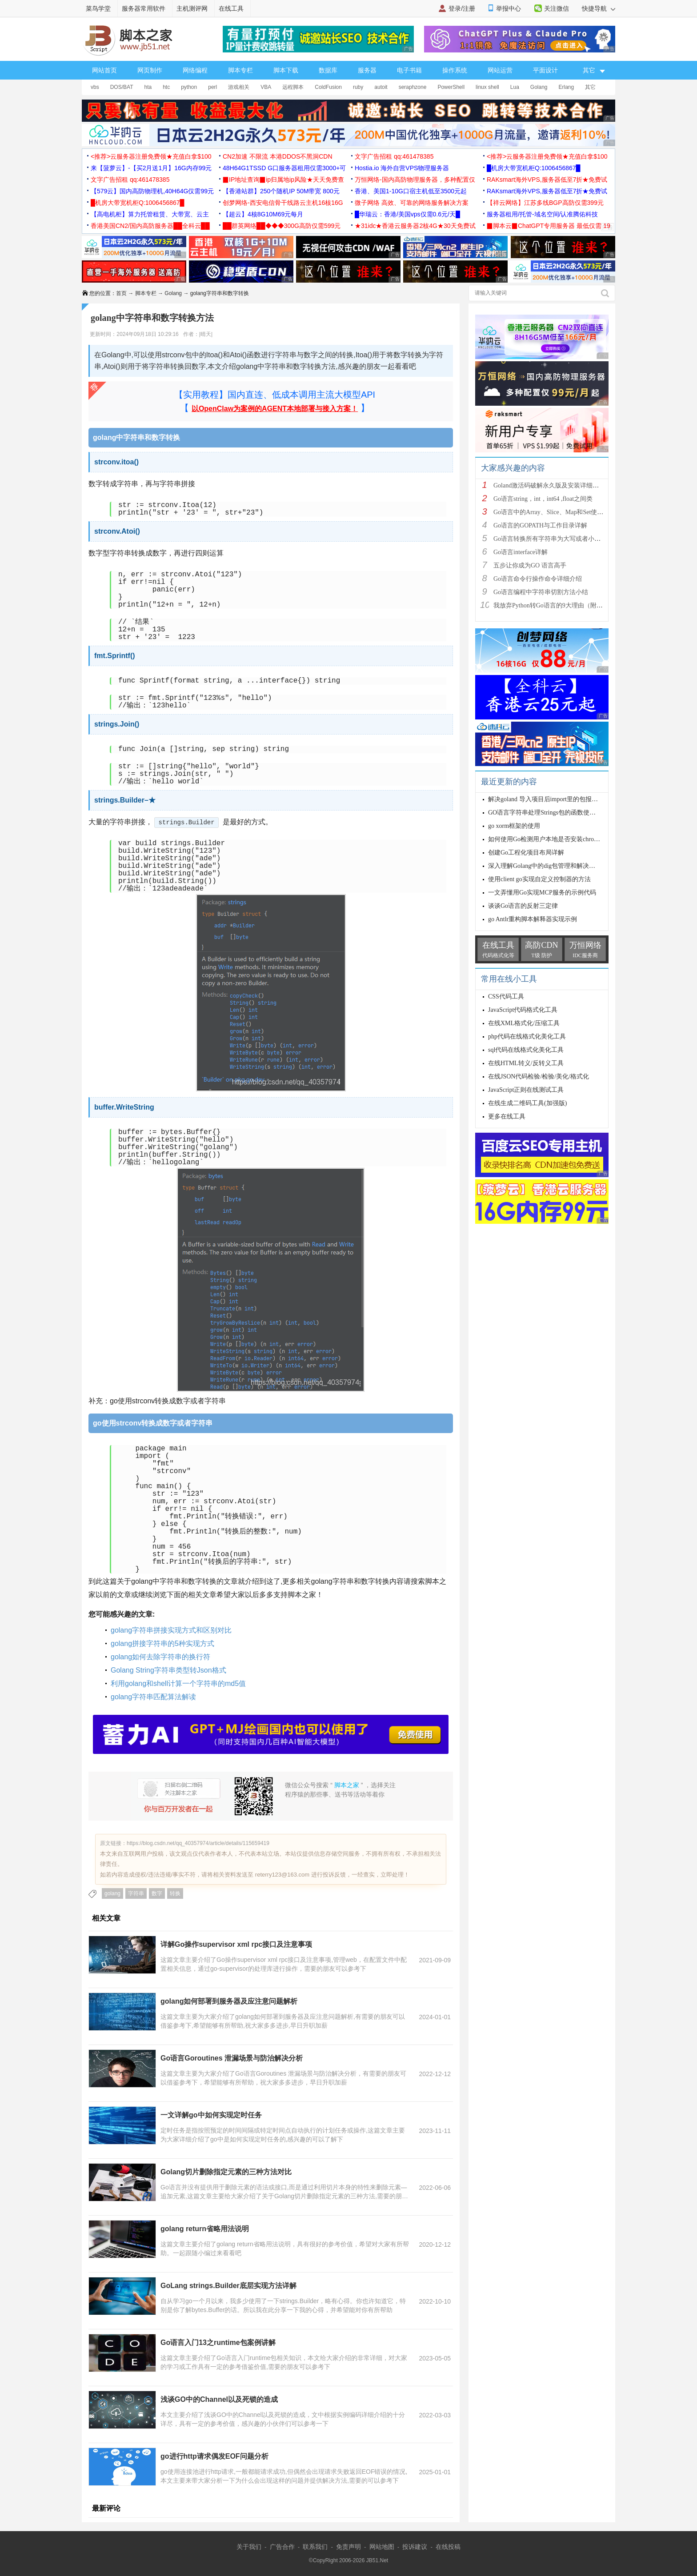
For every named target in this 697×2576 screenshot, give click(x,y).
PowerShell (451, 87)
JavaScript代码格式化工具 (522, 1009)
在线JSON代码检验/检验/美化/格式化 (538, 1076)
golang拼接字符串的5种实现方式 (162, 1643)
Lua (514, 87)
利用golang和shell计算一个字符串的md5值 (178, 1683)
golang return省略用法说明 (204, 2229)
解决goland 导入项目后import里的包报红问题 (549, 799)
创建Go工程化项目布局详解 (526, 852)
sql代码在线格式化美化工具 (526, 1049)
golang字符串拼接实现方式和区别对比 (171, 1630)
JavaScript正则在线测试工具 (526, 1089)
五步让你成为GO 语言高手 (529, 565)
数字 (157, 1893)
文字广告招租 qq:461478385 (394, 156)
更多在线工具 (506, 1116)
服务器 (367, 70)
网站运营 (500, 70)
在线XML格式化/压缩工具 (524, 1023)
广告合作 (282, 2546)
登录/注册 (462, 8)
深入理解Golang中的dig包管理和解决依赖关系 (551, 866)
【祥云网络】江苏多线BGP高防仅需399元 (545, 202)
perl (212, 87)
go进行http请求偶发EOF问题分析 (214, 2456)
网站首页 (104, 70)
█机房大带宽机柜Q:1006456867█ (533, 168)
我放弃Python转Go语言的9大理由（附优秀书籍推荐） (566, 605)
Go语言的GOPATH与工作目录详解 (540, 525)
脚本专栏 (240, 70)
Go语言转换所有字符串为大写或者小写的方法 (556, 538)
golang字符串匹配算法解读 (153, 1697)
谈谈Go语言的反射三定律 (523, 906)
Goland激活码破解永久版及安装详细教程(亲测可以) (563, 485)
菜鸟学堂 (98, 8)
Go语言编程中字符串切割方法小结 (540, 592)
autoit (380, 87)
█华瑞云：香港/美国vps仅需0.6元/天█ (407, 214)
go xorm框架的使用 (514, 826)
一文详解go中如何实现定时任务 (211, 2115)
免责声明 (348, 2546)
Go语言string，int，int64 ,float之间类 (543, 498)
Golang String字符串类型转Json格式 (168, 1670)
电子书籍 (409, 70)
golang (112, 1893)
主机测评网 (192, 8)
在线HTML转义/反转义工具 (526, 1063)
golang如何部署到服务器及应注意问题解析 (228, 2001)
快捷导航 (598, 8)
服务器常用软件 (143, 8)
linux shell (487, 87)
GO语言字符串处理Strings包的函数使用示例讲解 (554, 812)
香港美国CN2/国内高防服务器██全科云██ (150, 225)
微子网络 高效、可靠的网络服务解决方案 (412, 202)
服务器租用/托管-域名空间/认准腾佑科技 (542, 214)
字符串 (136, 1893)
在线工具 (231, 8)
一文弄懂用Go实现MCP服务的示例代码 (542, 892)
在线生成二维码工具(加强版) (527, 1103)
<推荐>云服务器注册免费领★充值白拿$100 (151, 156)
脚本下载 (285, 70)
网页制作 (149, 70)
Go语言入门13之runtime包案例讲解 (218, 2342)
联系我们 (315, 2546)
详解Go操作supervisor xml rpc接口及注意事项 (236, 1944)
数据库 (328, 70)
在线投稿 (448, 2546)
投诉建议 (414, 2546)
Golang (539, 87)
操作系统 (454, 70)
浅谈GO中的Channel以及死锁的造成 (219, 2399)
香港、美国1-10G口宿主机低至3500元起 (411, 191)
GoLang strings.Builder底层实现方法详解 (228, 2285)
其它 (590, 87)
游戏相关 (238, 87)
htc (166, 87)
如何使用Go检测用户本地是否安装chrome (544, 839)
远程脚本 (293, 87)
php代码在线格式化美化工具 (527, 1036)
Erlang (566, 87)
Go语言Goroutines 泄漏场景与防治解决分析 (231, 2058)
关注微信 (556, 8)
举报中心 (508, 8)
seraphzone (413, 87)
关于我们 (248, 2546)
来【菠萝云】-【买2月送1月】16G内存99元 (151, 168)
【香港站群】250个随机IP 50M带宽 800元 (281, 191)
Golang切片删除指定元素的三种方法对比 (226, 2172)
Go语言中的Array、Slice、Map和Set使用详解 (554, 512)
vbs (95, 87)
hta (148, 87)
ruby (358, 87)
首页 (121, 293)
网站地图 (381, 2546)
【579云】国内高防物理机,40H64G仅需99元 (152, 191)
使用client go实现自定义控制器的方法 (539, 879)
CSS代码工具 (506, 996)
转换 (175, 1893)
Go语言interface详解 (520, 552)
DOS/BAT (121, 87)
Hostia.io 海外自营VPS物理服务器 (402, 168)
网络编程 (195, 70)
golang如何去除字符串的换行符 (160, 1657)
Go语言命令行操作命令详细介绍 (537, 578)
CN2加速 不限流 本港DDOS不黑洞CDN (277, 156)
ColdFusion (328, 87)
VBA (265, 87)
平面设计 (545, 70)
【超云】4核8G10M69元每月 (263, 214)
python (189, 87)
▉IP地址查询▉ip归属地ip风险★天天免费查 (283, 179)
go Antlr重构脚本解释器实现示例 (532, 919)
